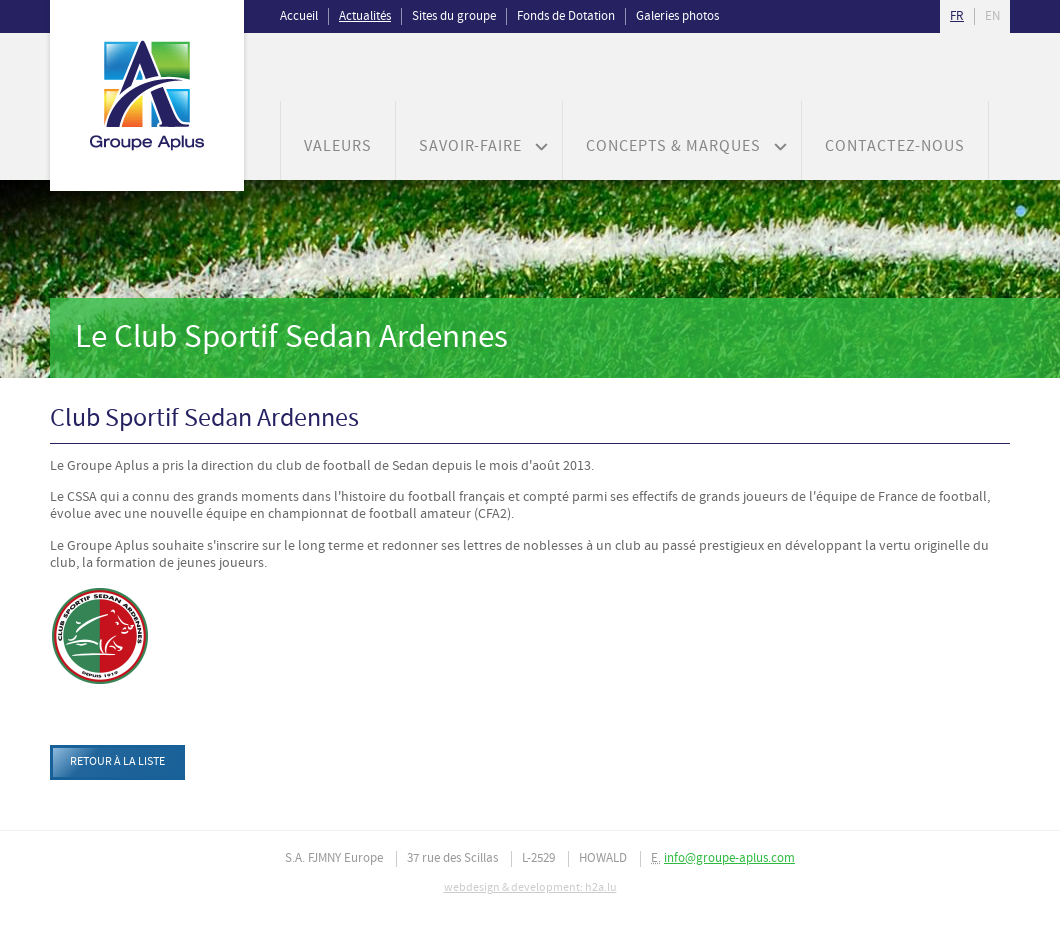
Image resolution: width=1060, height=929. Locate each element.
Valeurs (338, 146)
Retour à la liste (117, 762)
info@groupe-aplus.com (729, 858)
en (992, 16)
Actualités (365, 16)
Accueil (299, 16)
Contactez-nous (895, 146)
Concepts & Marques (673, 146)
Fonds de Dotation (566, 16)
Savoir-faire (470, 146)
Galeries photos (677, 16)
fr (957, 16)
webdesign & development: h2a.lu (530, 888)
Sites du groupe (454, 16)
